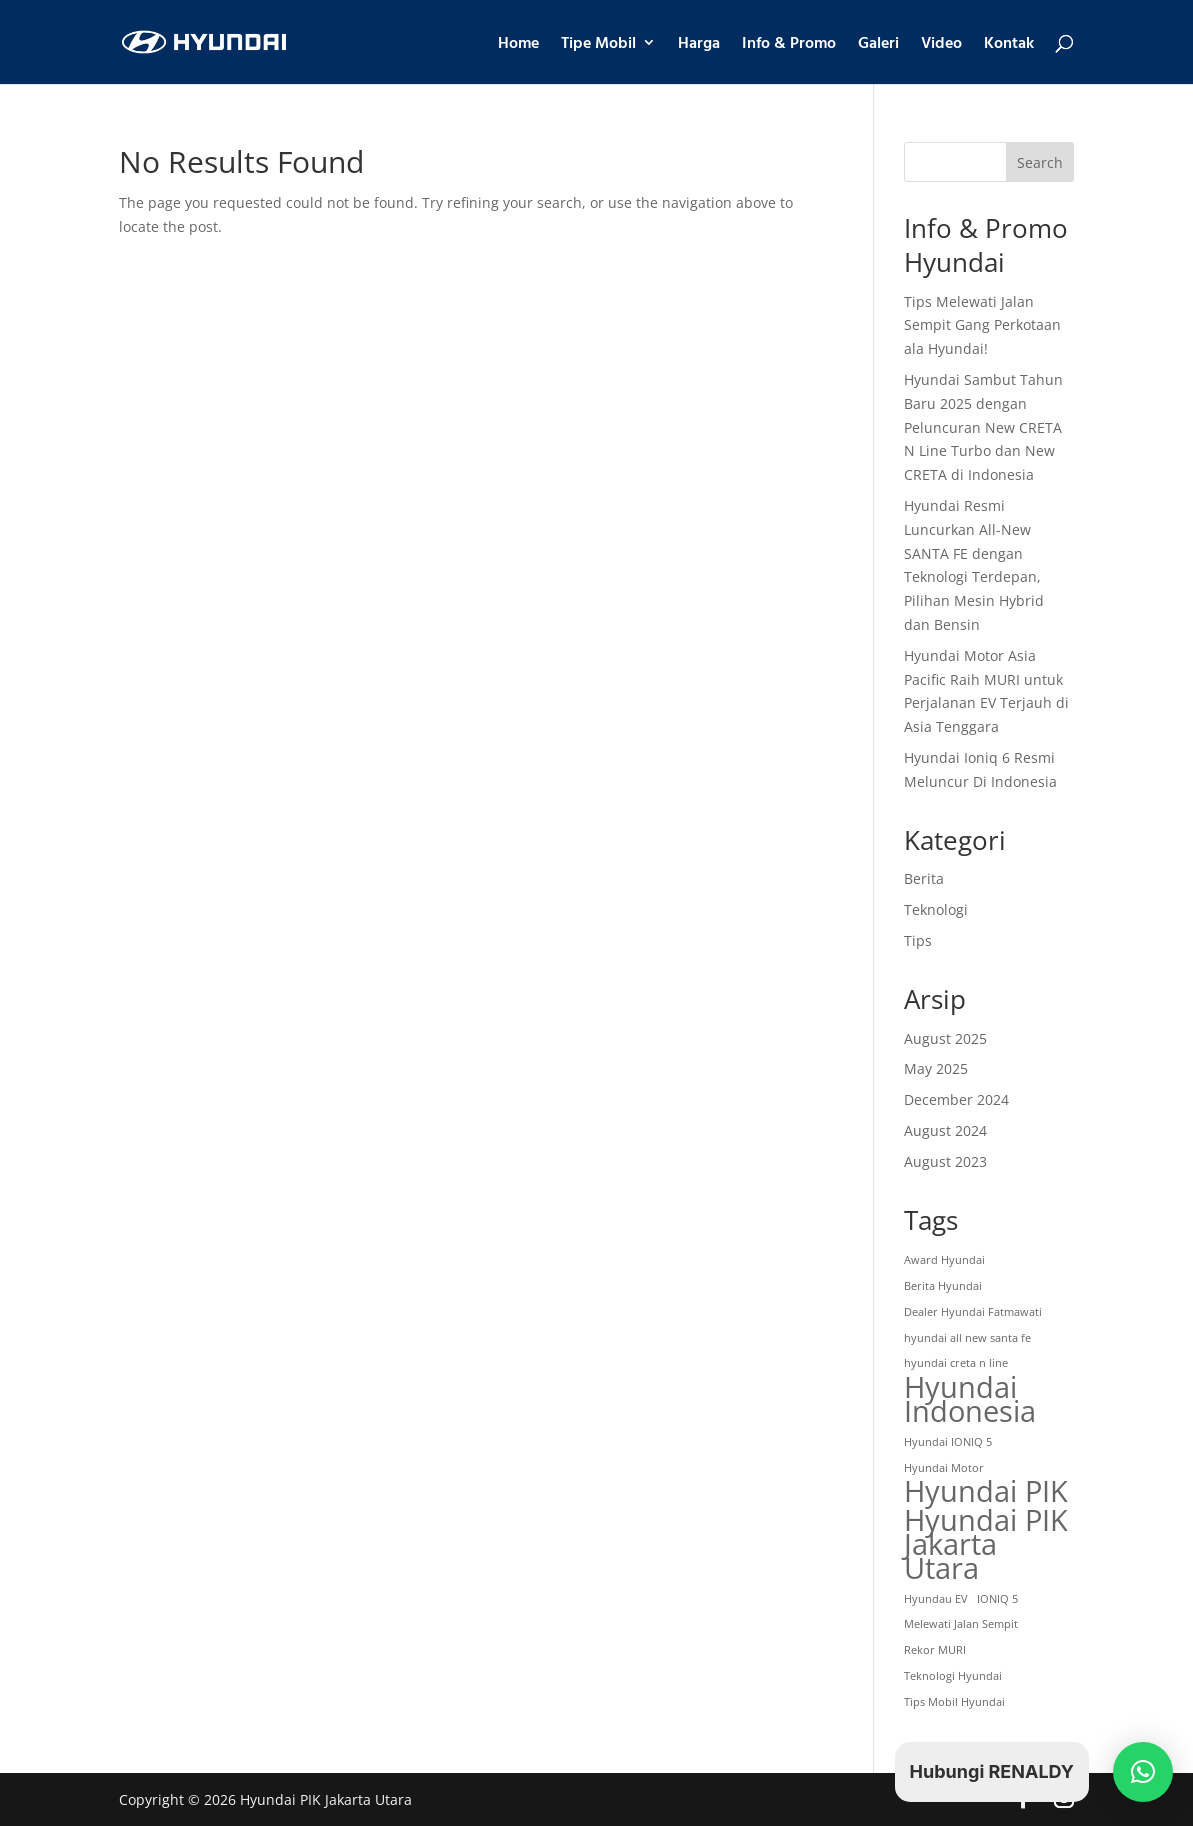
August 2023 (945, 1161)
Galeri (878, 44)
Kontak (1009, 44)
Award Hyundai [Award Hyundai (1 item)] (944, 1260)
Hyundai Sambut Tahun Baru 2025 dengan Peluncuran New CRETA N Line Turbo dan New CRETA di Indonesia (983, 427)
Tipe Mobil (598, 44)
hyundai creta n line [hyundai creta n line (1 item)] (956, 1363)
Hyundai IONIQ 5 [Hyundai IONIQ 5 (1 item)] (948, 1442)
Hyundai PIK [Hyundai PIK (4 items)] (986, 1492)
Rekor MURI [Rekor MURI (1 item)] (935, 1650)
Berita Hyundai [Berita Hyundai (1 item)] (943, 1286)
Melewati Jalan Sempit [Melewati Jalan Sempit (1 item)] (961, 1624)
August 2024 (945, 1130)
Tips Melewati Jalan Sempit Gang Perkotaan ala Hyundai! (982, 325)
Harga (699, 44)
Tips (918, 940)
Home (518, 44)
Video (941, 44)
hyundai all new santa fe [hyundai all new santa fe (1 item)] (967, 1338)
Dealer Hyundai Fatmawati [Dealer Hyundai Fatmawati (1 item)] (973, 1312)
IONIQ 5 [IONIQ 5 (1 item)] (997, 1599)
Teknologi (936, 909)
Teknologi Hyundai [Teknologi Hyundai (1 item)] (953, 1676)
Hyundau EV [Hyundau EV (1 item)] (936, 1599)
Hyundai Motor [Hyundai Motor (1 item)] (944, 1468)
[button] (1143, 1772)
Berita (924, 878)
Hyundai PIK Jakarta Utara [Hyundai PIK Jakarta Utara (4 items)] (986, 1544)
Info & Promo (789, 44)
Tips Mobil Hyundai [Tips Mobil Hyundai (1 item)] (954, 1702)
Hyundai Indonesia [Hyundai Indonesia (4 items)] (970, 1400)
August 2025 (945, 1038)
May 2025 (936, 1068)
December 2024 (956, 1099)
